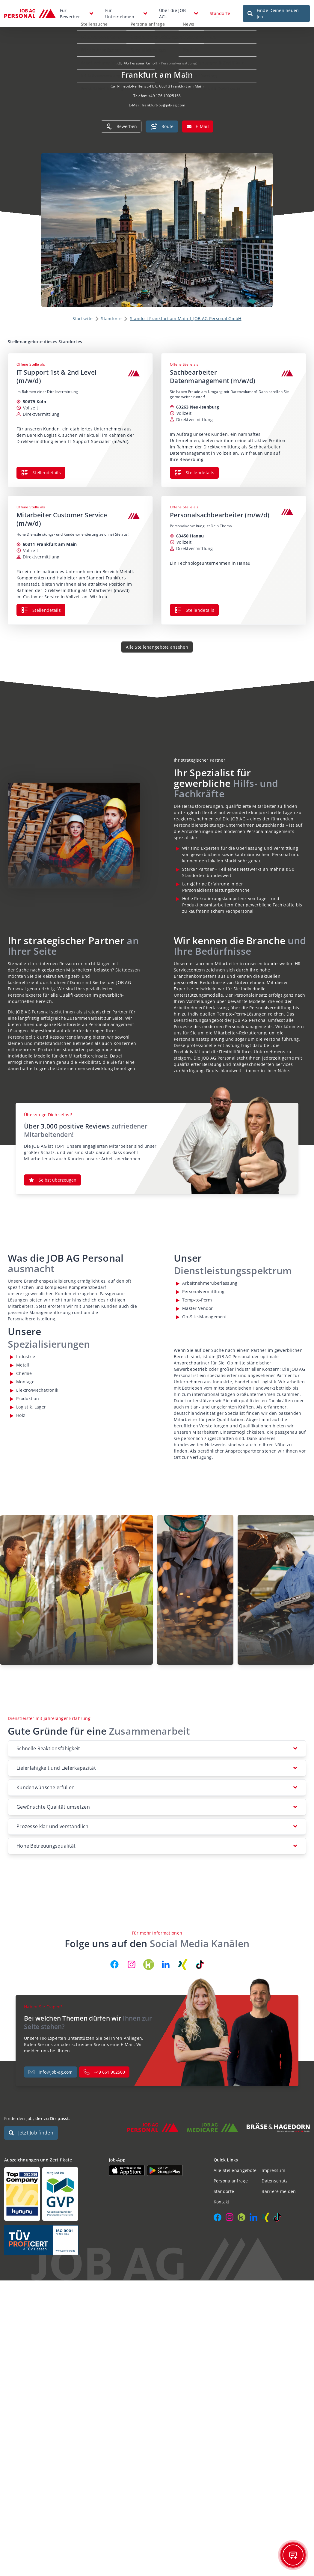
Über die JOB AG (172, 13)
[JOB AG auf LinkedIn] (165, 1964)
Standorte (220, 13)
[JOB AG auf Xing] (182, 1964)
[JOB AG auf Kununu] (148, 1964)
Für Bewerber (70, 13)
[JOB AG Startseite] (30, 13)
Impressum (273, 2170)
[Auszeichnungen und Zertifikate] (52, 2194)
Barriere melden (279, 2191)
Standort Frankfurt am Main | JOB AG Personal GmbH (185, 318)
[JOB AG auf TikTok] (199, 1964)
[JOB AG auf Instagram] (131, 1964)
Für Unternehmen (119, 13)
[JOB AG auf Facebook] (114, 1964)
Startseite (83, 318)
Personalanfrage (231, 2181)
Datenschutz (275, 2181)
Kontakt (222, 2202)
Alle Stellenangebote (235, 2170)
